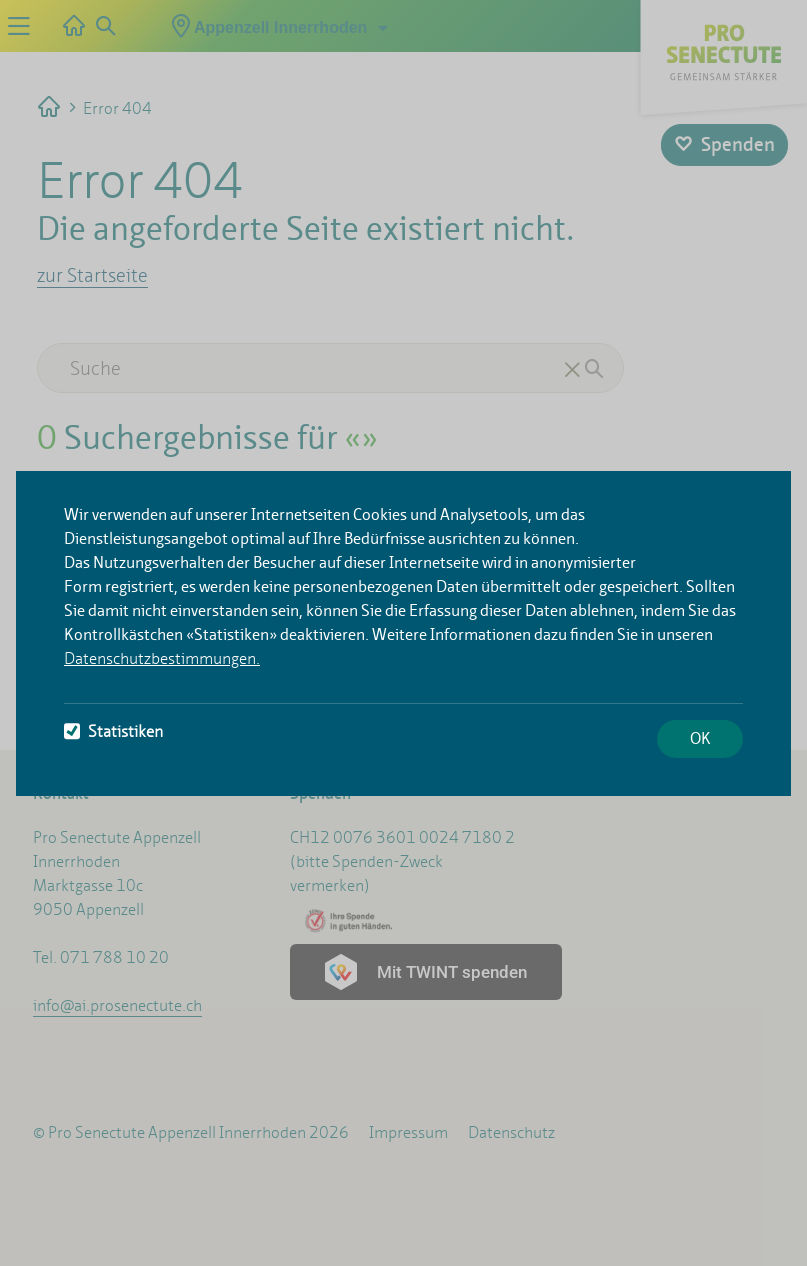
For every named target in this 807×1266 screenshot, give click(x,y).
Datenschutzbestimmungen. (162, 658)
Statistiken (113, 731)
